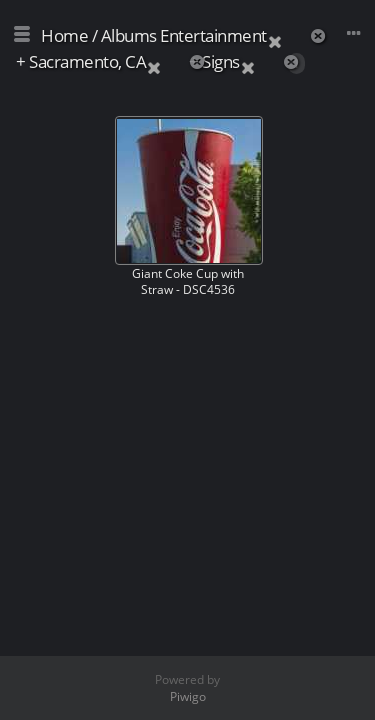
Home (64, 35)
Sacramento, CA (87, 61)
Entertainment (213, 35)
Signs (221, 61)
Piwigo (188, 696)
